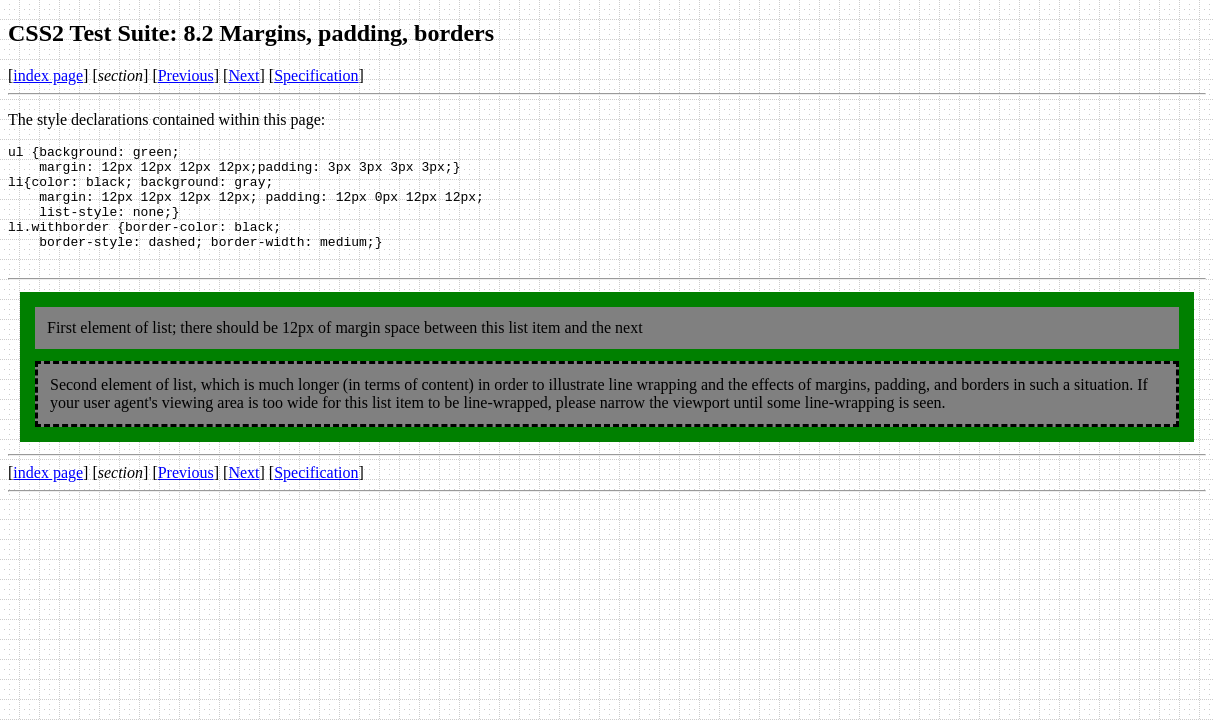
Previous (186, 75)
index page (48, 75)
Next (243, 75)
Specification (316, 75)
